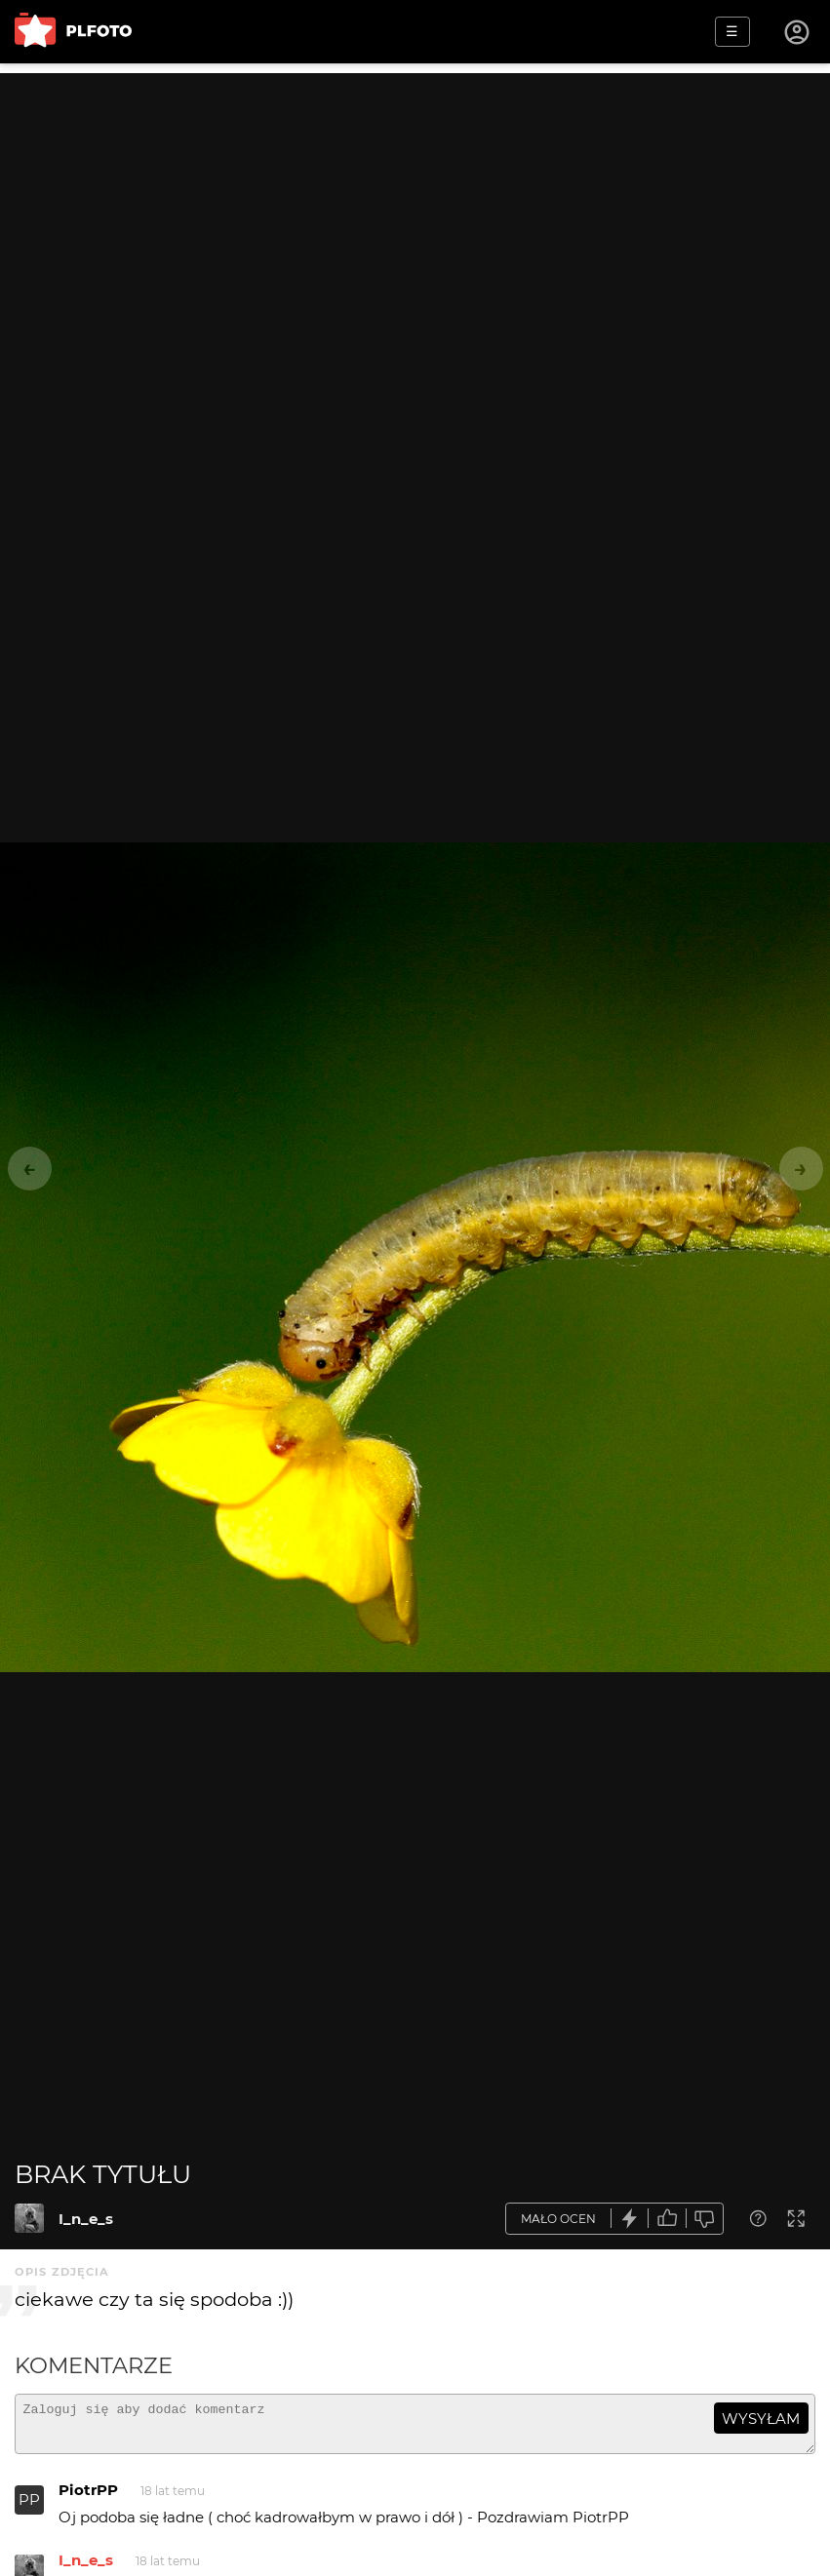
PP (29, 2508)
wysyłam (761, 2418)
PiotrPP (88, 2498)
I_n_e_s (86, 2218)
